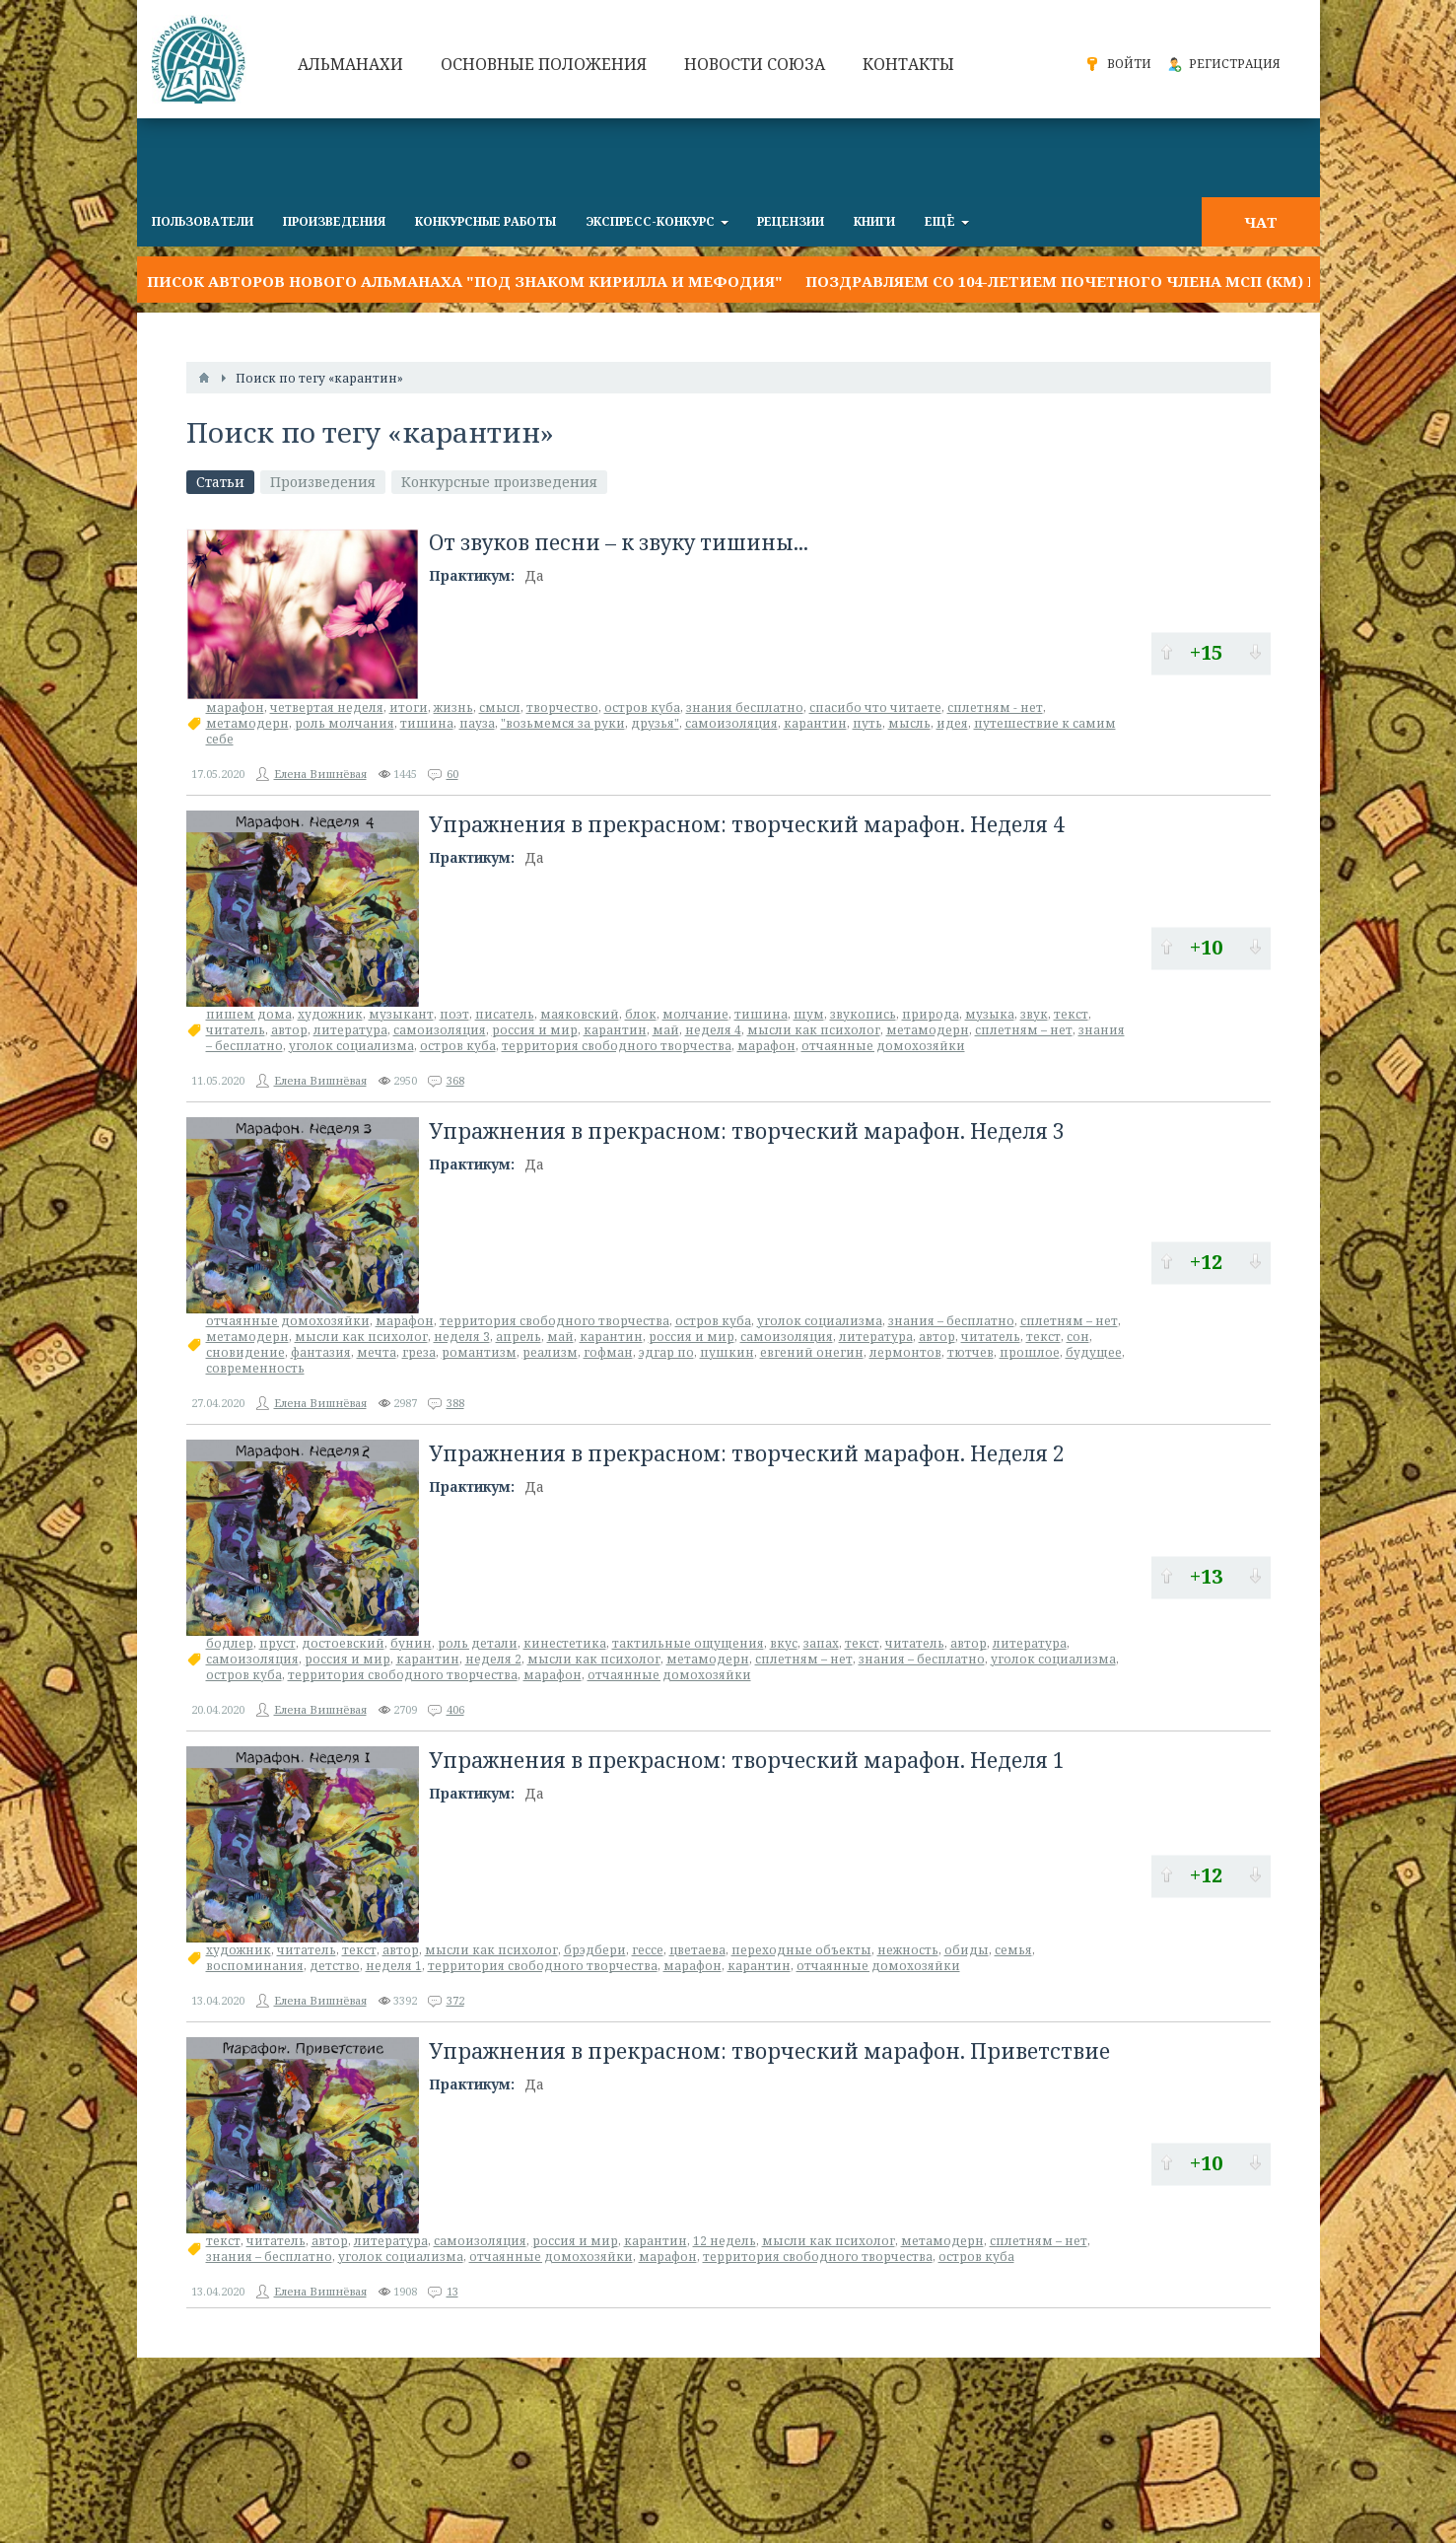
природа (930, 1014)
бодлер (229, 1643)
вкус (783, 1643)
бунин (411, 1643)
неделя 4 (713, 1030)
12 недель (724, 2240)
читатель (235, 1030)
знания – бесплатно (951, 1320)
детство (335, 1965)
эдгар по (666, 1352)
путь (867, 723)
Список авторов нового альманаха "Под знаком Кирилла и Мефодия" (460, 281)
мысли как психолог (813, 1030)
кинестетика (564, 1643)
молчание (695, 1014)
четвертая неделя (326, 707)
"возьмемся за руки (563, 723)
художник (330, 1014)
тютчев (970, 1352)
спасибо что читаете (875, 707)
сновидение (245, 1352)
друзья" (655, 723)
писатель (504, 1014)
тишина (426, 723)
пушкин (727, 1352)
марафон (235, 707)
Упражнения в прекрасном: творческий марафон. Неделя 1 (747, 1760)
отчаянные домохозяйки (883, 1045)
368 (455, 1080)
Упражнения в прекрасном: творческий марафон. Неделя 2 (747, 1453)
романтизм (479, 1352)
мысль (909, 723)
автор (289, 1030)
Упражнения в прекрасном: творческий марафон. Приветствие (769, 2051)
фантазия (321, 1352)
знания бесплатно (744, 707)
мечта (376, 1352)
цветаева (697, 1950)
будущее (1094, 1352)
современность (255, 1368)
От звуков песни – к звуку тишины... (618, 542)
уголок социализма (351, 1045)
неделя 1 (394, 1965)
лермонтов (905, 1352)
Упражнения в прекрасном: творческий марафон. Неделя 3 (747, 1131)
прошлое (1030, 1352)
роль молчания (344, 723)
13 (452, 2291)
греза (419, 1352)
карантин (815, 723)
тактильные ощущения (688, 1643)
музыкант (401, 1014)
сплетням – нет (1024, 1030)
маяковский (579, 1014)
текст (1071, 1014)
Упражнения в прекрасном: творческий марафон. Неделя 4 (747, 824)
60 (452, 773)
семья (1013, 1950)
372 (455, 2000)
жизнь (453, 707)
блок (641, 1014)
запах (821, 1643)
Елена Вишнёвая (320, 773)
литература (350, 1030)
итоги (408, 707)
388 (455, 1402)
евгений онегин (812, 1352)
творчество (562, 707)
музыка (989, 1014)
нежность (907, 1950)
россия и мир (535, 1030)
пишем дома (249, 1014)
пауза (477, 723)
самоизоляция (731, 723)
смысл (499, 707)
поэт (454, 1014)
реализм (550, 1352)
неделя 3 (462, 1336)
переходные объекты (801, 1950)
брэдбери (595, 1950)
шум (809, 1014)
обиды (966, 1950)
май (666, 1030)
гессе (647, 1950)
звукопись (863, 1014)
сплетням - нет (995, 707)
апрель (518, 1336)
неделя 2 (493, 1659)
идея (952, 723)
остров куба (642, 707)
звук (1034, 1014)
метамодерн (247, 723)
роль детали (478, 1643)
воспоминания (255, 1965)
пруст (277, 1643)
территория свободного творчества (616, 1045)
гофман (608, 1352)
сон (1078, 1336)
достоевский (343, 1643)
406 (455, 1709)
